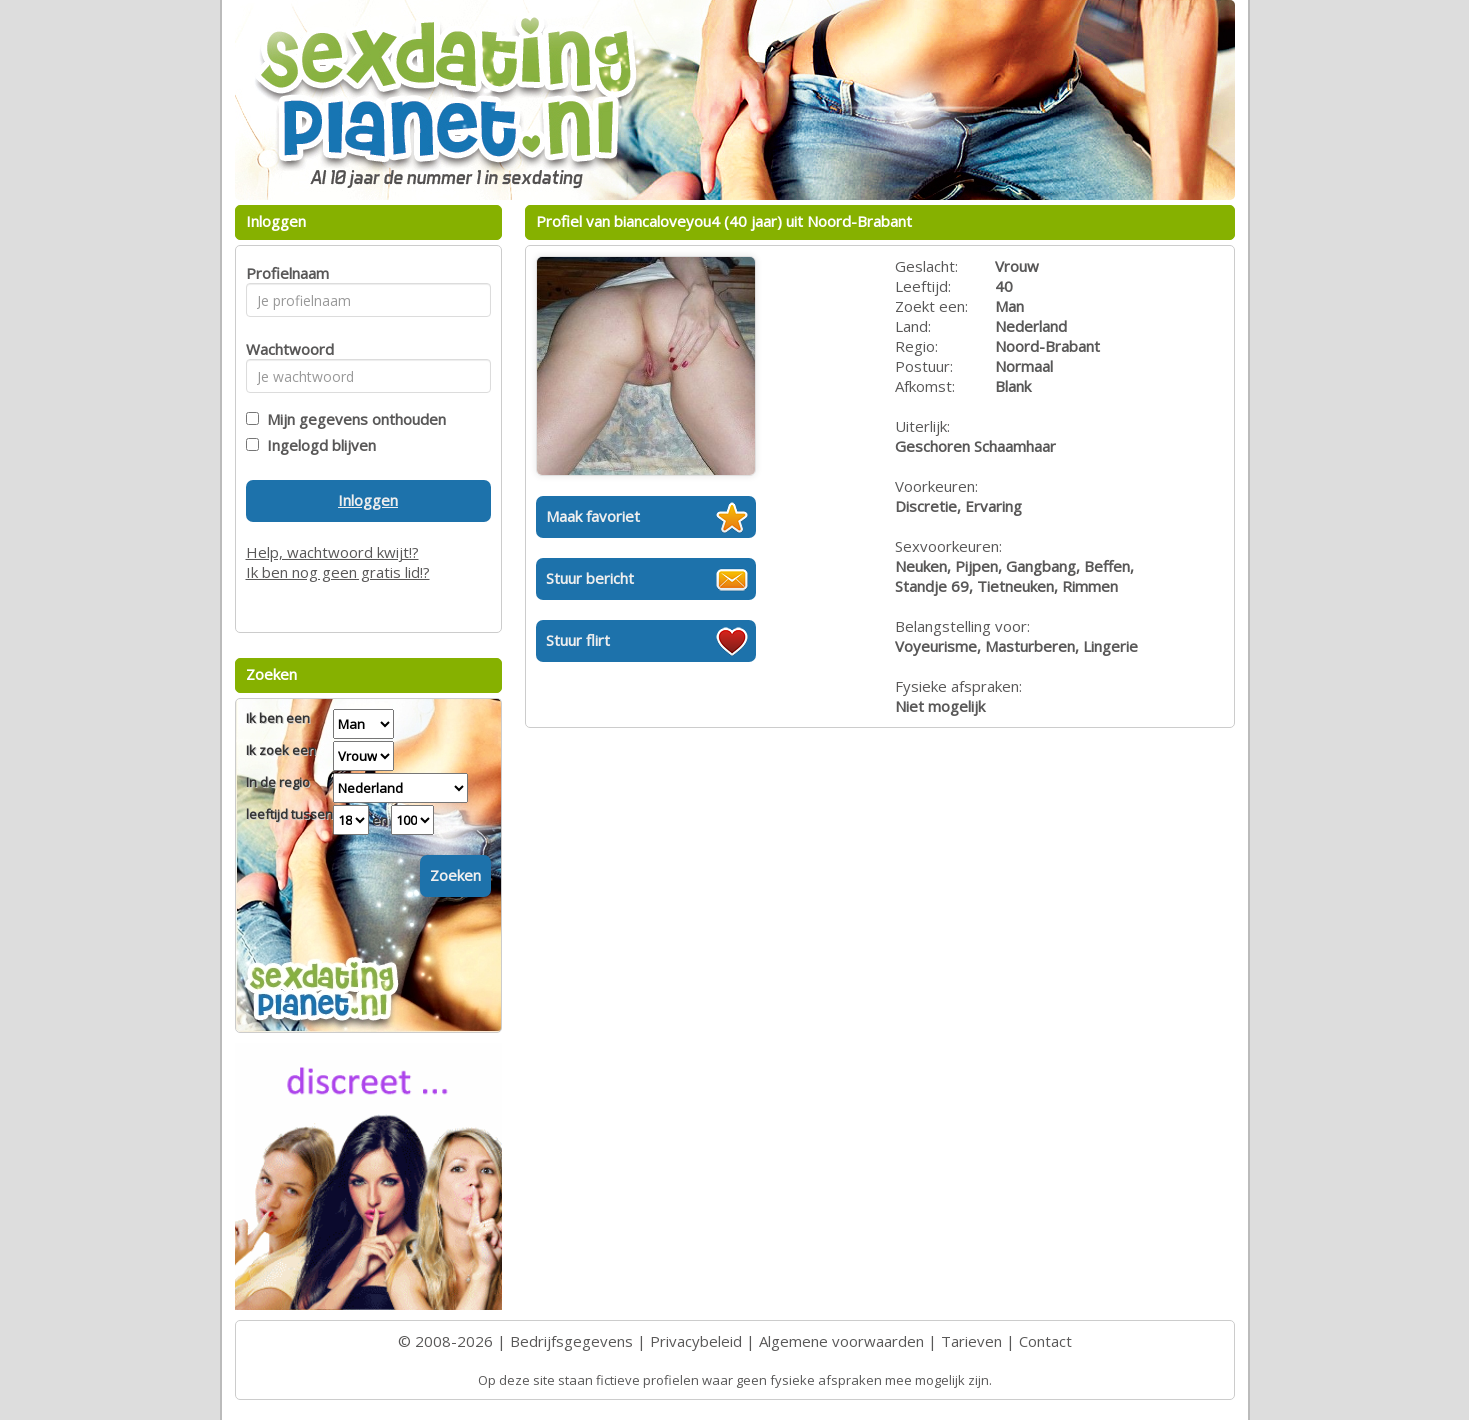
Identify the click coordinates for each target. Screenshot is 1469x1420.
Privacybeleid (696, 1341)
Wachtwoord (284, 349)
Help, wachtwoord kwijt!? (332, 552)
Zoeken (455, 875)
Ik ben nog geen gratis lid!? (338, 572)
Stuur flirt (578, 640)
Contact (1045, 1341)
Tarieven (971, 1341)
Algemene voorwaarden (841, 1341)
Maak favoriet (593, 516)
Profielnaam (284, 273)
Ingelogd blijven (317, 445)
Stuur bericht (590, 578)
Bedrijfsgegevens (571, 1341)
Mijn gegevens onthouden (352, 419)
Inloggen (368, 500)
